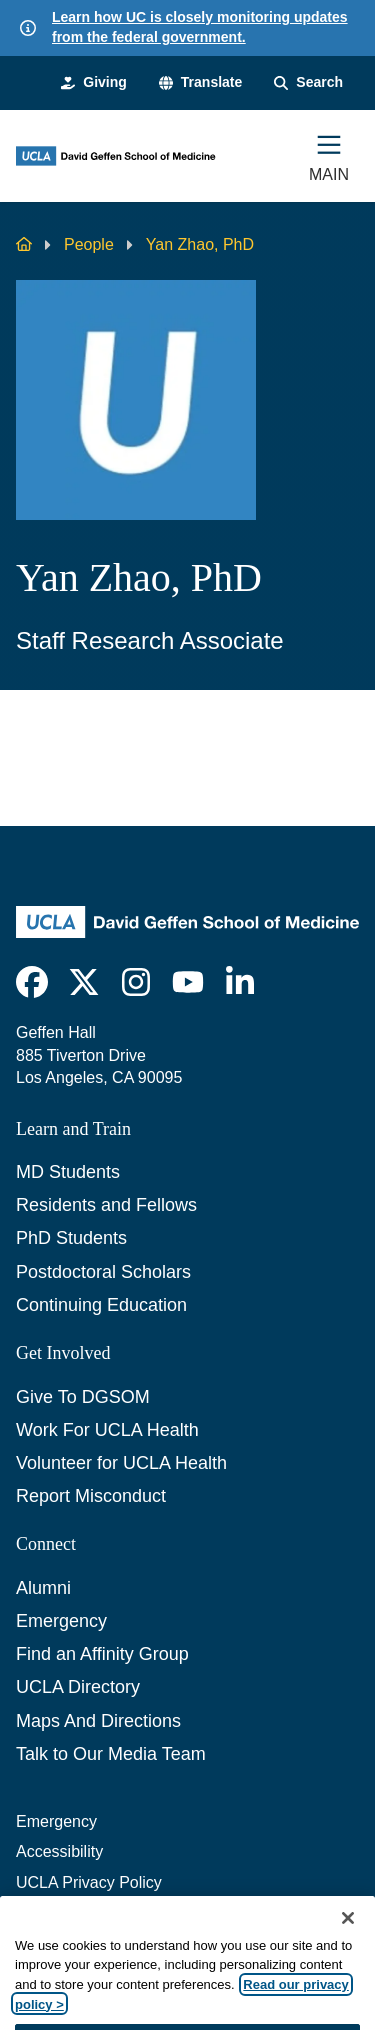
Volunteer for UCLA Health (121, 1463)
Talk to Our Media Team (111, 1754)
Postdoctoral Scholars (103, 1272)
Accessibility (59, 1851)
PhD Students (71, 1238)
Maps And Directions (98, 1721)
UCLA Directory (78, 1687)
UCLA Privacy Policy (89, 1882)
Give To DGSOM (83, 1397)
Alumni (43, 1588)
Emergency (61, 1621)
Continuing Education (101, 1305)
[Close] (348, 1943)
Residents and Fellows (106, 1205)
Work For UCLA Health (107, 1430)
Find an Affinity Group (102, 1654)
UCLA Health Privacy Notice (115, 1912)
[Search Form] (308, 83)
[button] (200, 83)
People (89, 244)
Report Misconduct (91, 1496)
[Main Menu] (329, 156)
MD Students (68, 1172)
